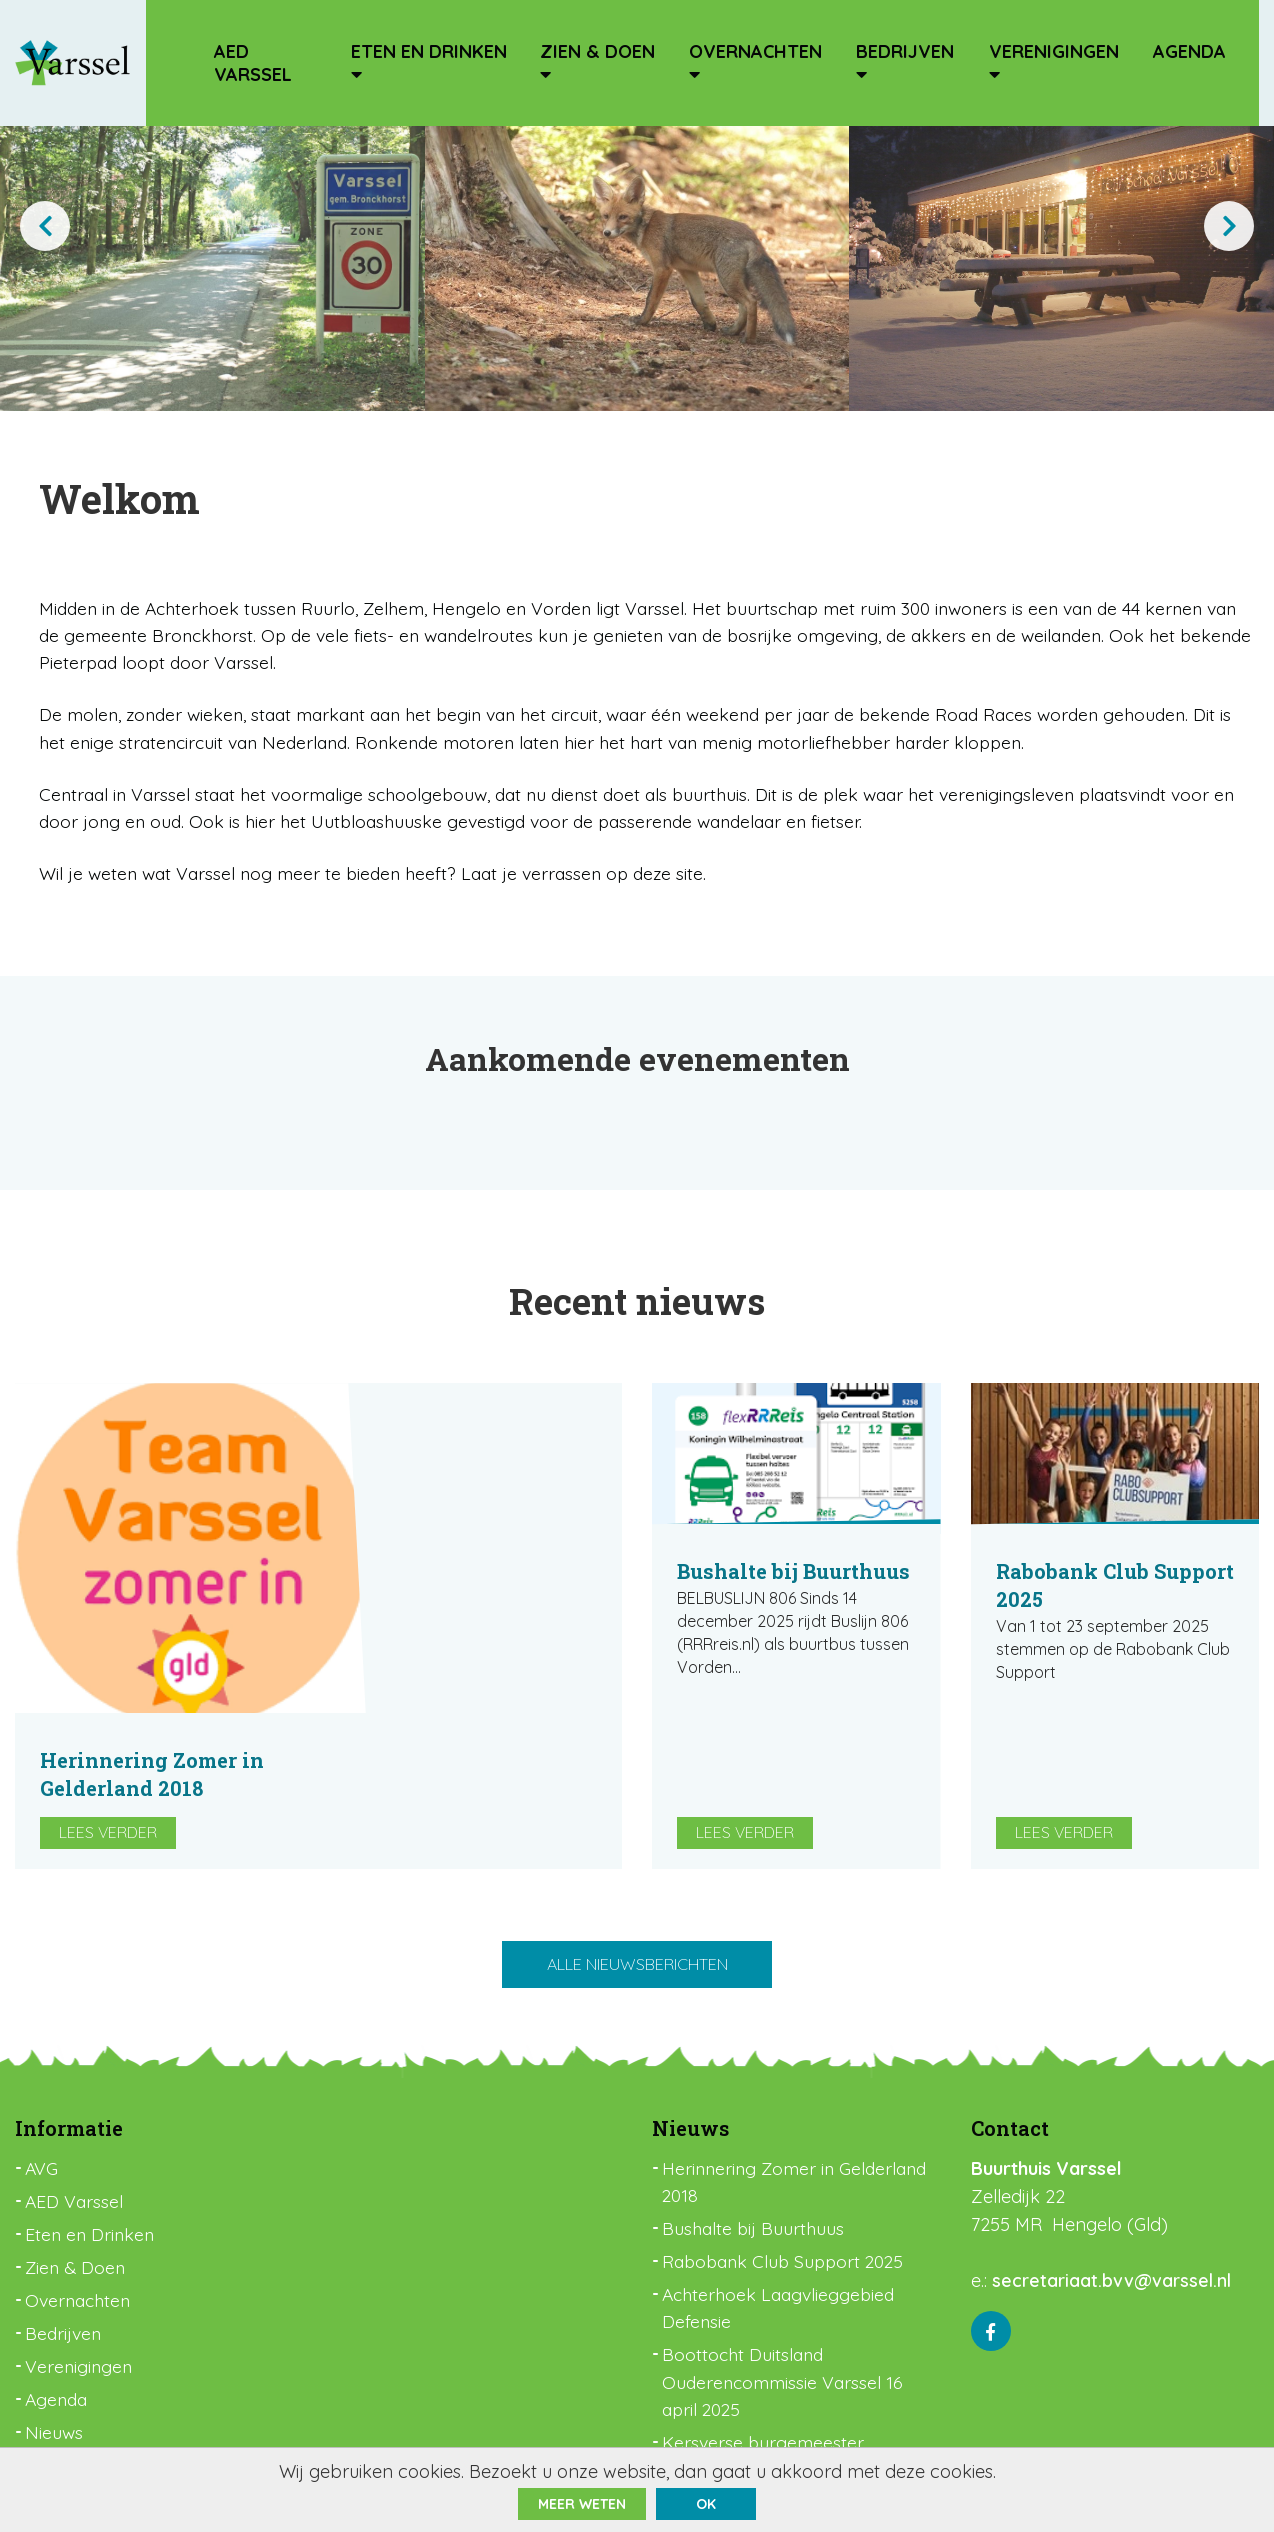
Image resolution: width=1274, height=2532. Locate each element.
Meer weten (582, 2504)
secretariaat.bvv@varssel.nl (1111, 2176)
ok (706, 2504)
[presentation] (45, 226)
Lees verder (412, 1684)
